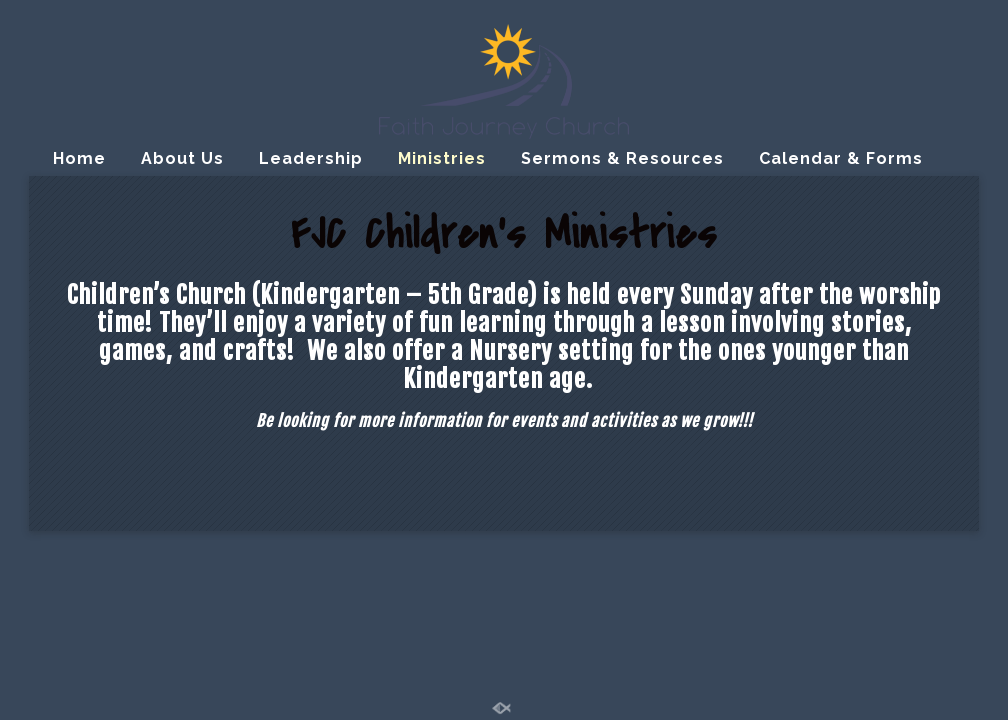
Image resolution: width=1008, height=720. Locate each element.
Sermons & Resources (622, 158)
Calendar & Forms (841, 158)
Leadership (311, 158)
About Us (182, 158)
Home (79, 158)
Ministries (442, 158)
